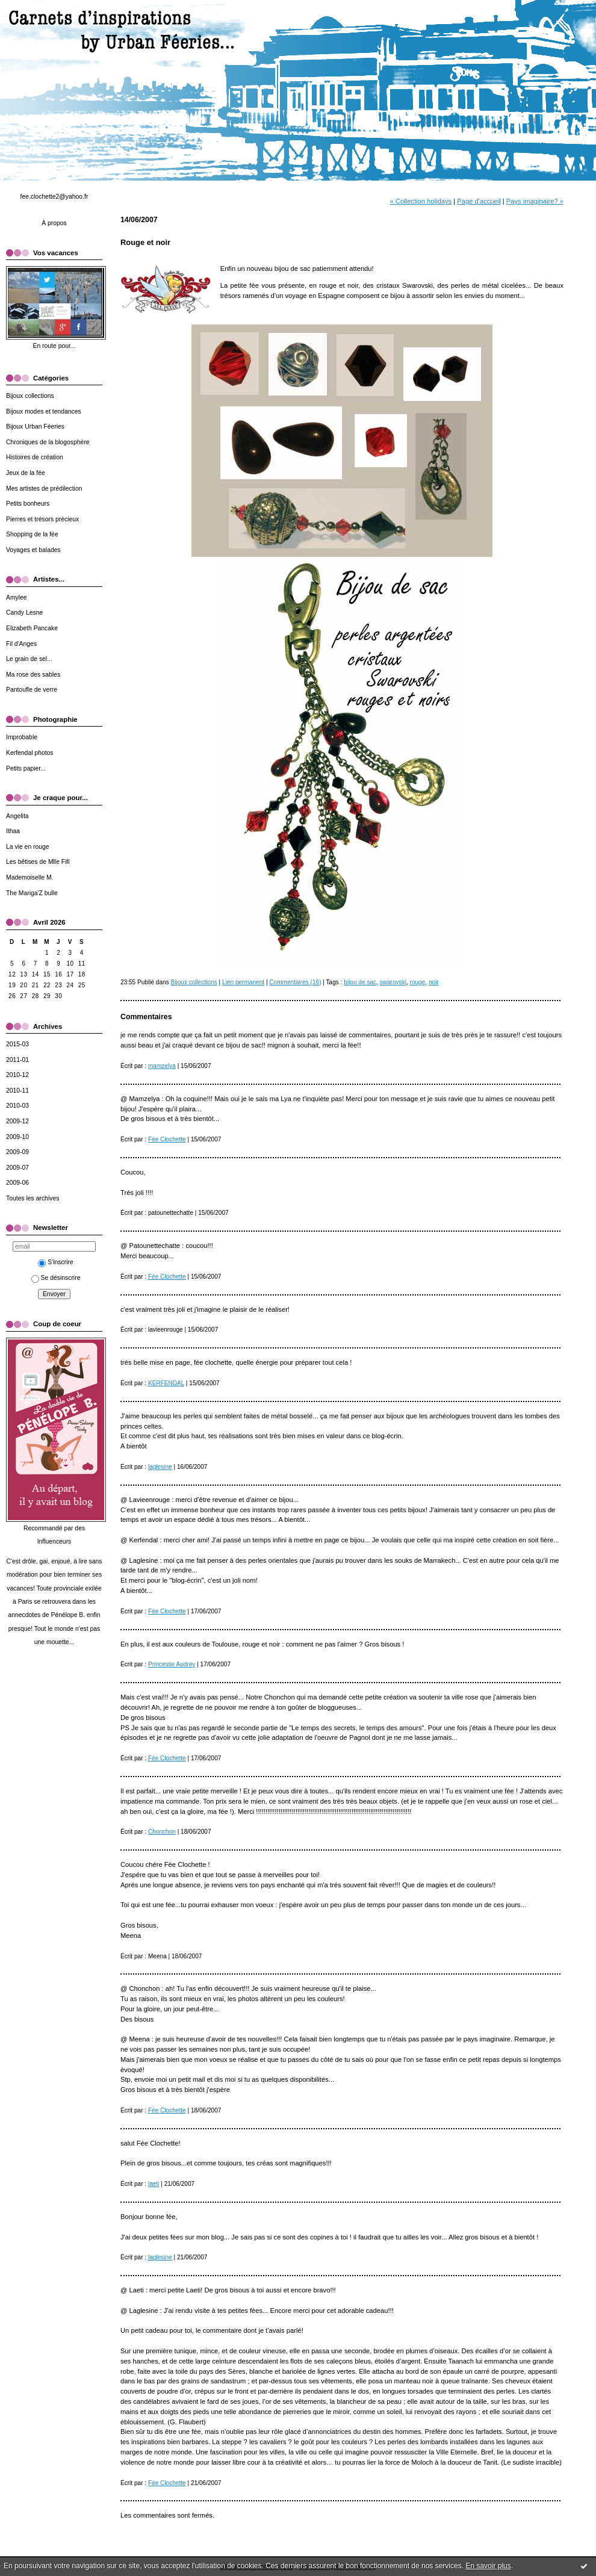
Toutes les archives (32, 1198)
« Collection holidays (421, 201)
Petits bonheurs (27, 503)
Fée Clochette (167, 1139)
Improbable (21, 737)
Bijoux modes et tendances (43, 411)
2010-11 (17, 1090)
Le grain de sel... (29, 659)
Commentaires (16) (295, 982)
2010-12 (17, 1075)
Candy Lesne (24, 612)
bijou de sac (360, 982)
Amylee (16, 597)
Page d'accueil (478, 201)
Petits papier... (26, 768)
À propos (54, 223)
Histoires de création (34, 457)
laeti (154, 2183)
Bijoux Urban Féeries (35, 426)
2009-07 (17, 1167)
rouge (418, 982)
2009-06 (17, 1182)
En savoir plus (488, 2566)
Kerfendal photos (30, 753)
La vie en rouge (27, 846)
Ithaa (13, 831)
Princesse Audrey (171, 1664)
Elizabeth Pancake (32, 628)
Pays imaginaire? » (534, 201)
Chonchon (162, 1831)
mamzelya (162, 1066)
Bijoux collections (30, 396)
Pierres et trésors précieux (42, 519)
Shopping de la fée (32, 534)
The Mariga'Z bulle (32, 893)
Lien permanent (243, 982)
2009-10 (17, 1137)
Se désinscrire (56, 1277)
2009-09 (17, 1152)
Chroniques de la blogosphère (48, 442)
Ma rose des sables (33, 674)
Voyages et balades (33, 550)
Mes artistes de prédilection (44, 488)
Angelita (17, 816)
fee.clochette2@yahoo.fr (54, 196)
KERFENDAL (166, 1383)
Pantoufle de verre (31, 689)
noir (434, 982)
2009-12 (17, 1121)
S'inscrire (55, 1262)
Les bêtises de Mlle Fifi (38, 861)
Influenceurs (54, 1541)
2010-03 (17, 1105)
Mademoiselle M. (30, 877)
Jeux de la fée (25, 473)
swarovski (393, 982)
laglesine (160, 1466)
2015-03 (17, 1044)
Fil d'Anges (21, 644)
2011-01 (17, 1060)
